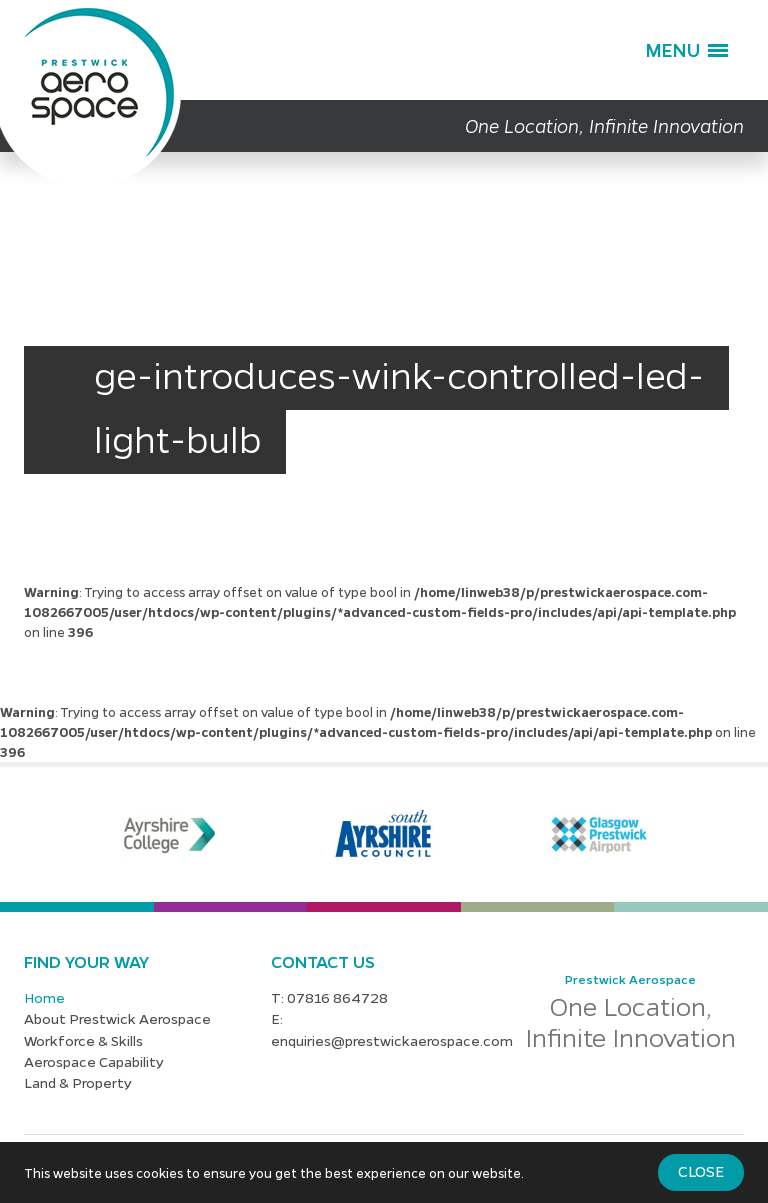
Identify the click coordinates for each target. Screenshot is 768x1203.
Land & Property (78, 1082)
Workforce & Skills (83, 1040)
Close (701, 1171)
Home (44, 997)
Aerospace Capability (94, 1061)
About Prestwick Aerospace (117, 1018)
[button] (686, 50)
